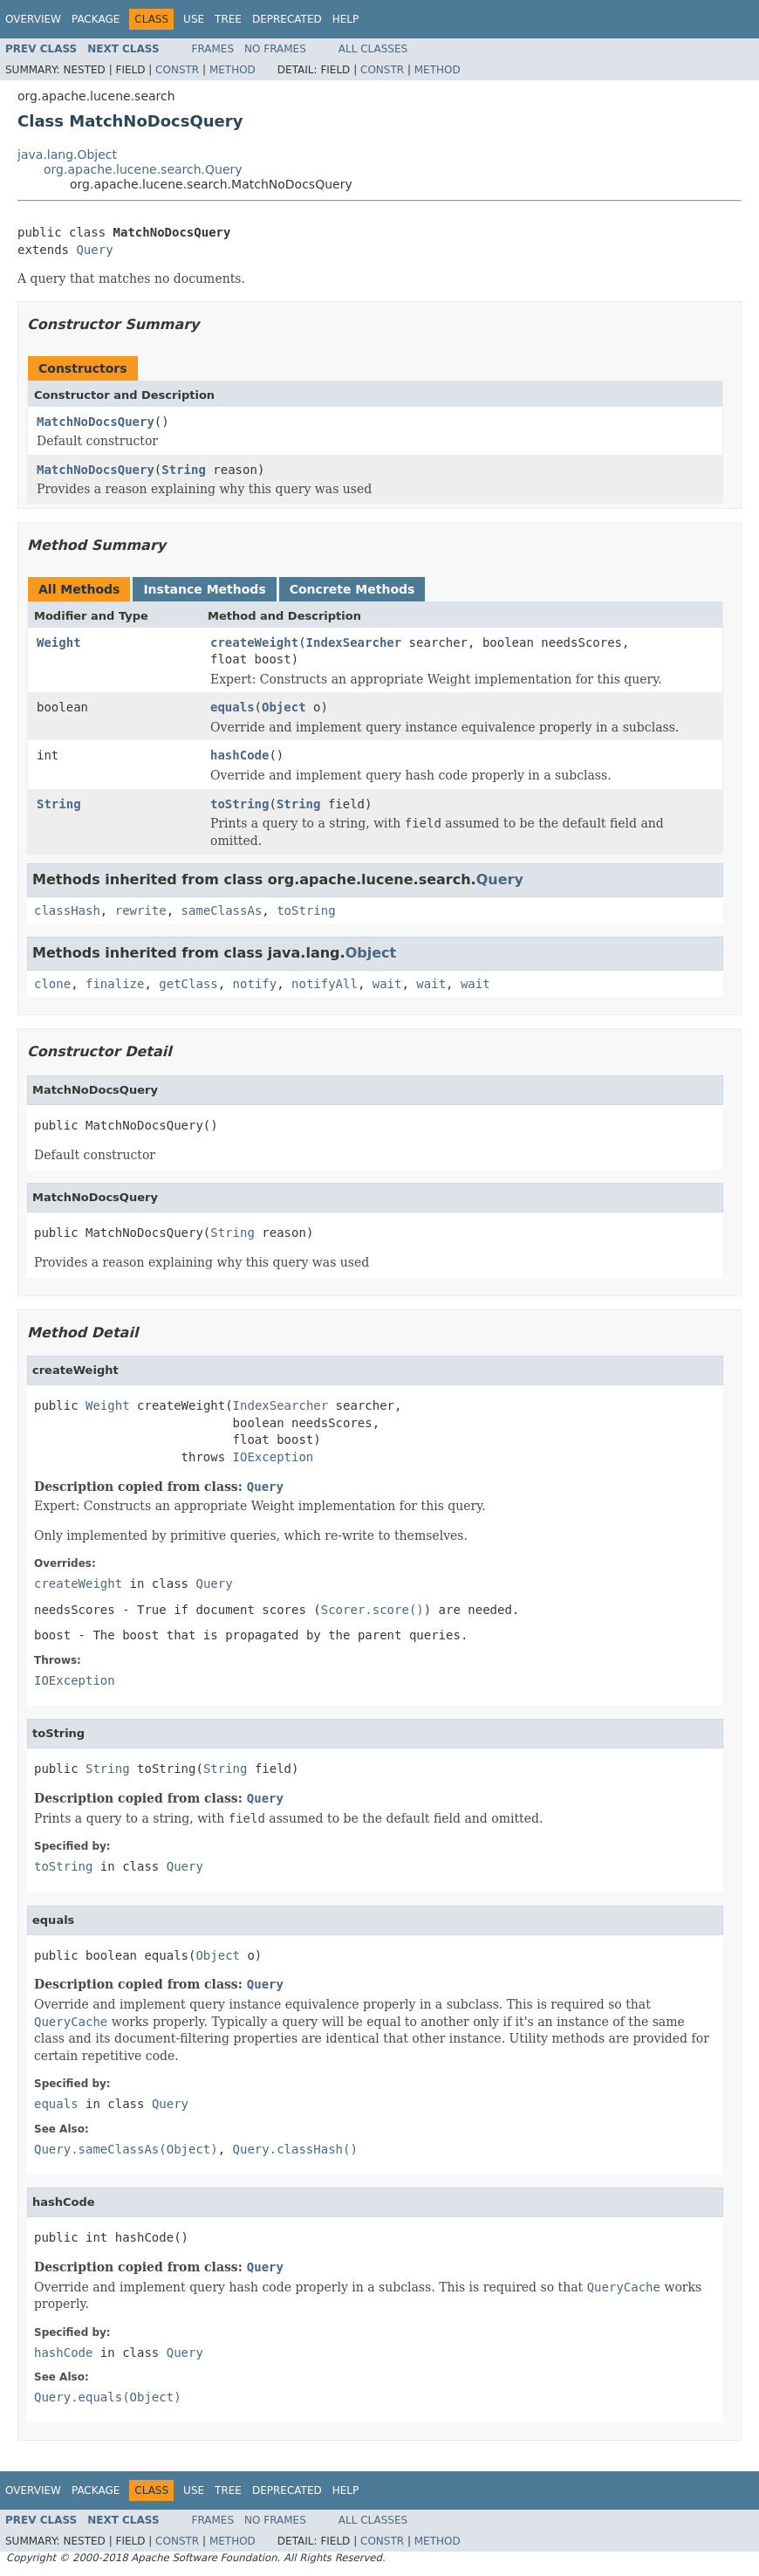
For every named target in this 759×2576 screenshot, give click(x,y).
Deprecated (287, 19)
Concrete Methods (352, 589)
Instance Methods (204, 589)
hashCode (239, 755)
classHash (67, 910)
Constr (177, 70)
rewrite (141, 910)
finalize (114, 984)
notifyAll (324, 984)
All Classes (372, 49)
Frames (213, 49)
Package (96, 19)
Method (232, 70)
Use (193, 19)
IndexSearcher (354, 642)
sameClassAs (222, 910)
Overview (33, 19)
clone (52, 984)
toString (239, 804)
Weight (59, 642)
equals (232, 707)
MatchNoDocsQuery (95, 422)
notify (255, 984)
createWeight (254, 642)
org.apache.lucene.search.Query (143, 169)
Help (345, 19)
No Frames (275, 49)
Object (284, 707)
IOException (273, 1457)
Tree (228, 19)
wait (387, 984)
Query (94, 250)
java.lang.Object (67, 154)
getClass (188, 984)
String (183, 470)
